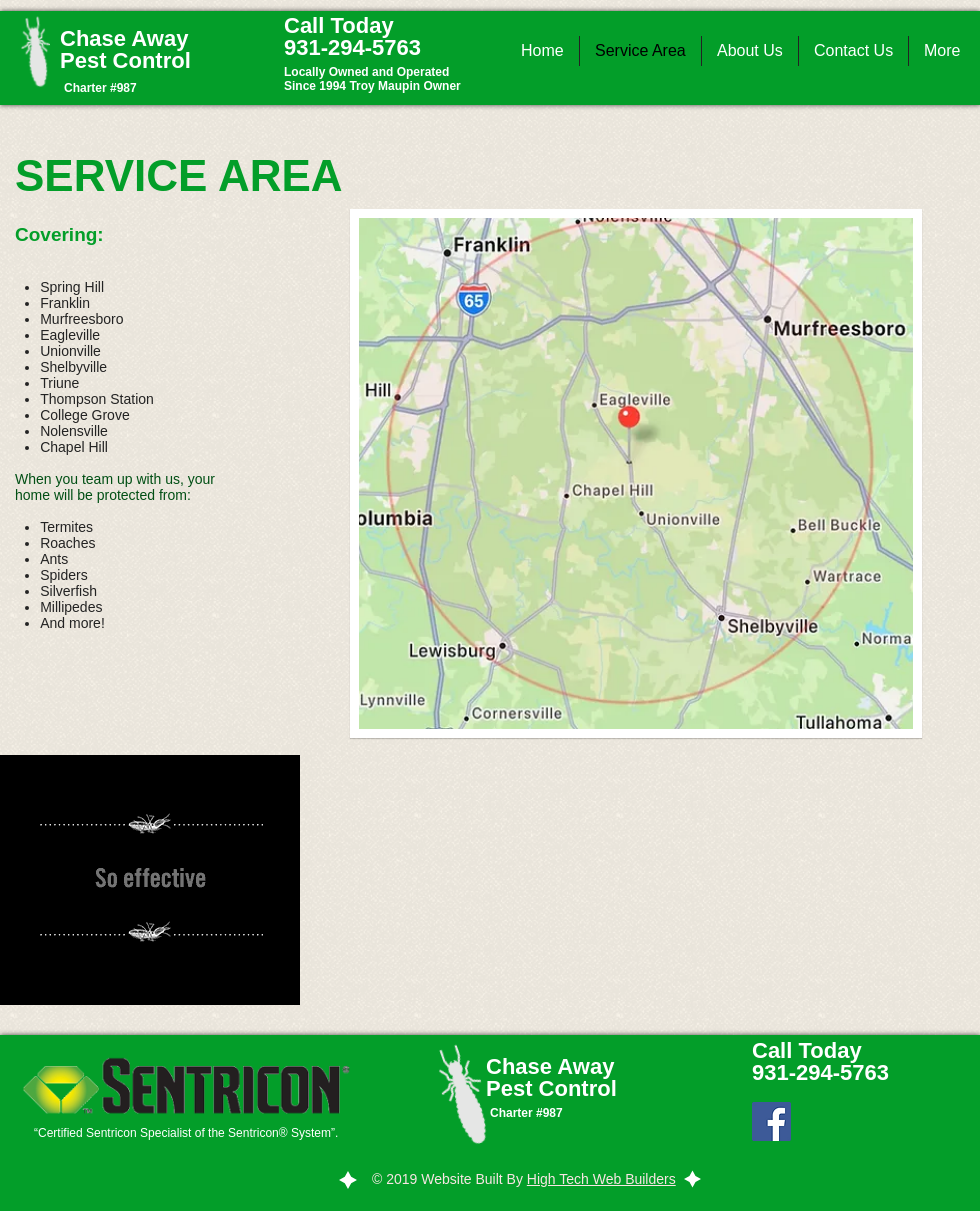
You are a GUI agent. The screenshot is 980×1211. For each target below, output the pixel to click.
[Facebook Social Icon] (771, 1121)
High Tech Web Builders (601, 1179)
